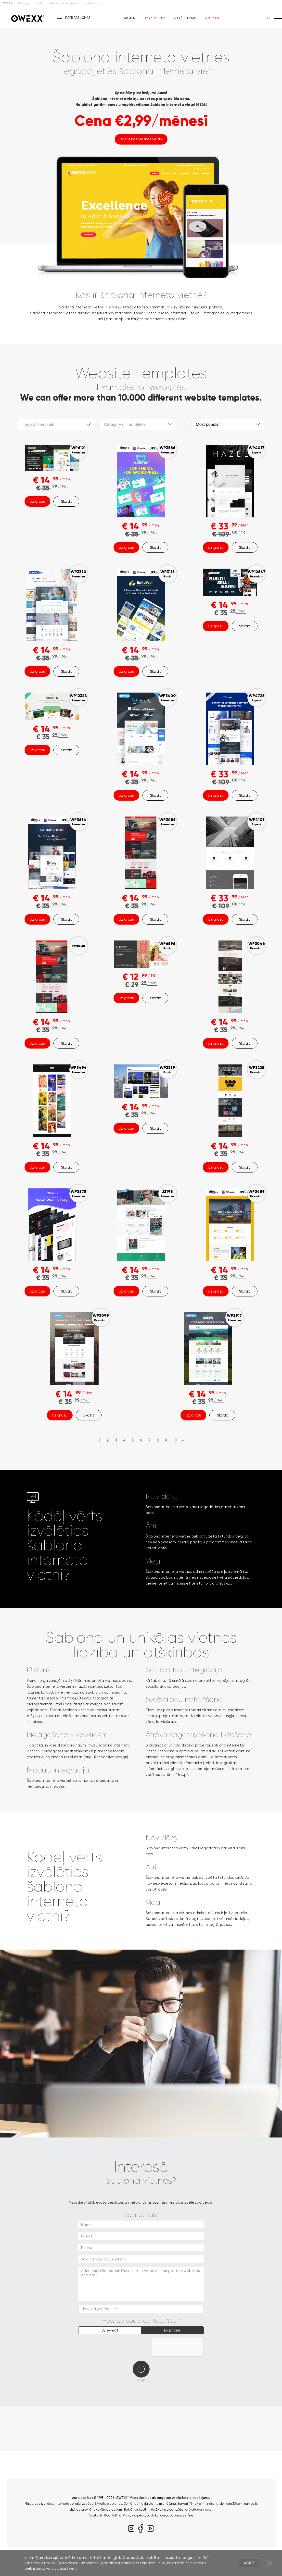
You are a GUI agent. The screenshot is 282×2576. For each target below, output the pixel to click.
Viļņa (126, 2515)
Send (141, 2381)
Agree (249, 2563)
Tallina (116, 2515)
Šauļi (150, 2515)
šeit (72, 2568)
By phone (172, 2330)
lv (268, 18)
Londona (161, 2515)
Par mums (130, 18)
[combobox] (141, 2309)
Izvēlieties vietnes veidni (141, 139)
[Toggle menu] (68, 17)
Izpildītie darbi (184, 18)
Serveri (182, 2503)
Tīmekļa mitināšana (203, 2503)
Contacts (96, 2515)
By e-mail (110, 2330)
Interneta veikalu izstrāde (74, 2503)
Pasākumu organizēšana (169, 2509)
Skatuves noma (200, 2509)
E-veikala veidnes (108, 2503)
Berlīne (187, 2515)
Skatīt (66, 501)
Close (270, 2563)
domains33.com (231, 2503)
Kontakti (212, 18)
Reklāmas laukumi (109, 2509)
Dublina (175, 2515)
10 (174, 1440)
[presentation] (115, 2347)
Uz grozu (37, 501)
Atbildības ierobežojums (190, 2498)
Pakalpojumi (56, 3)
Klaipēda (138, 2515)
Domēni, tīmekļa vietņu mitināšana (150, 2503)
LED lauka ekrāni (82, 2509)
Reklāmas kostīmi (136, 2509)
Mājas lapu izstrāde (30, 3)
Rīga (107, 2515)
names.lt (250, 2503)
